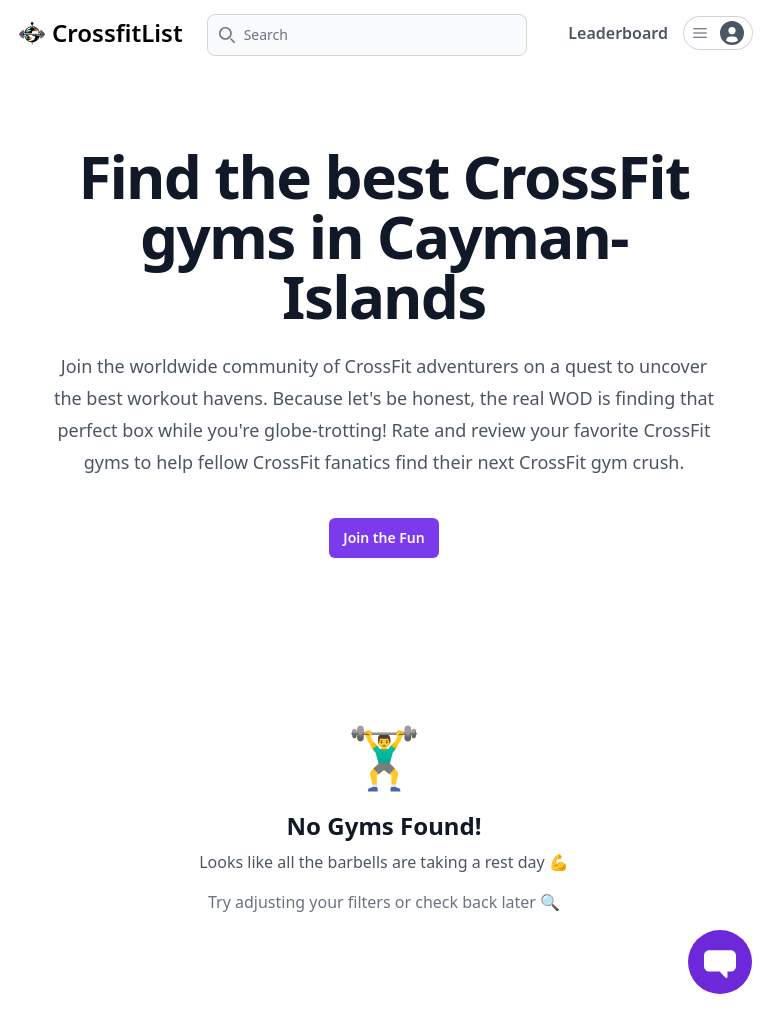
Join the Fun (383, 537)
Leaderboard (618, 33)
